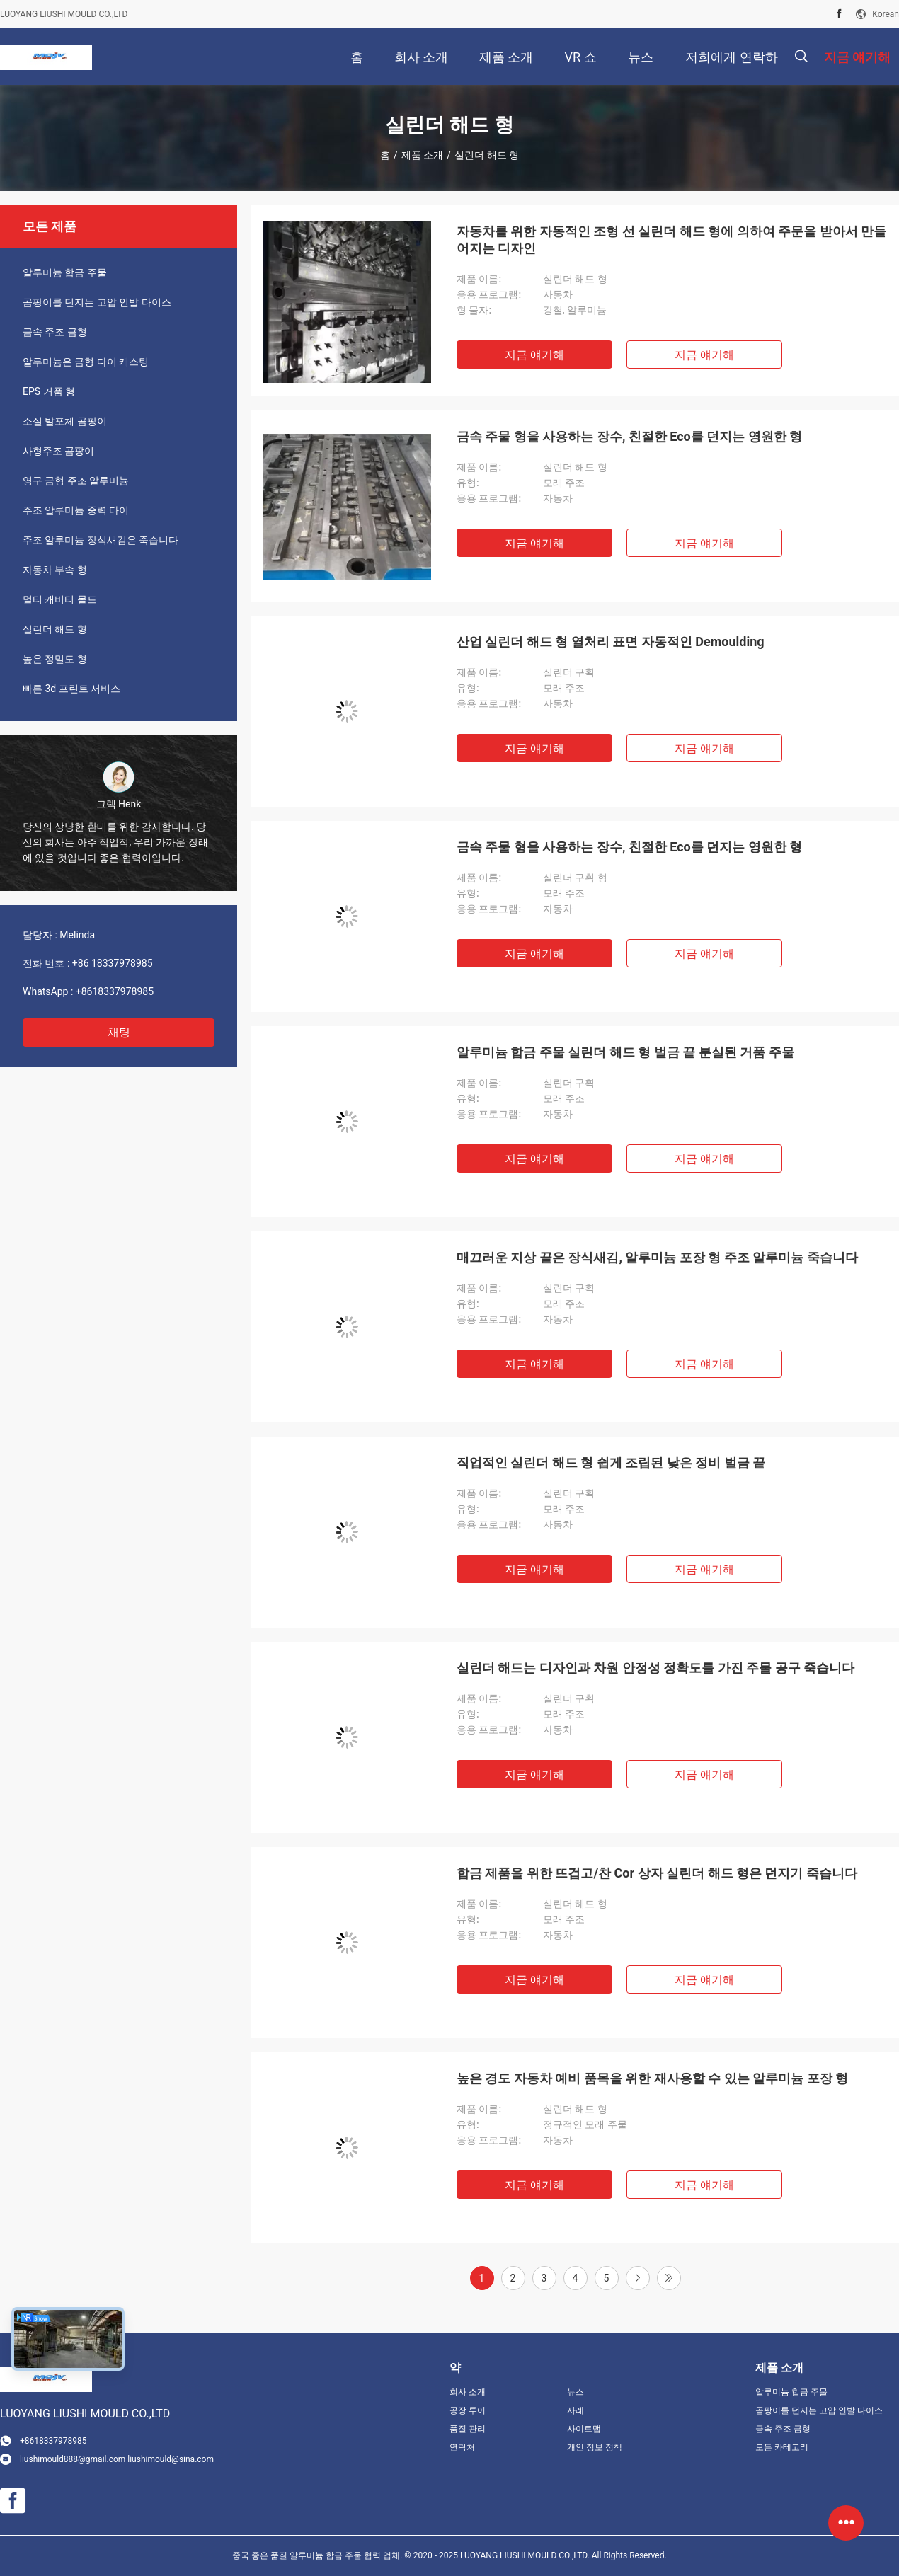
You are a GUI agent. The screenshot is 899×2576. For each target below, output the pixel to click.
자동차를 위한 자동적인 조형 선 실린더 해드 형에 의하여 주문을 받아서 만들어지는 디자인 (671, 239)
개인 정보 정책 (594, 2447)
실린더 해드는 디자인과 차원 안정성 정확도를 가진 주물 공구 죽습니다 (655, 1667)
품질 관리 (468, 2429)
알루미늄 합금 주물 (65, 272)
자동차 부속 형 (55, 569)
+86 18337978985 (112, 963)
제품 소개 (422, 155)
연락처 (462, 2447)
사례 (575, 2410)
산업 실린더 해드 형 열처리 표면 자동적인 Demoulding (611, 641)
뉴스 (575, 2392)
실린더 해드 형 (55, 629)
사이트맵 (584, 2429)
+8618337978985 (115, 991)
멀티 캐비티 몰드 (60, 599)
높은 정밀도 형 (55, 659)
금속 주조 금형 (55, 332)
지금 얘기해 (534, 355)
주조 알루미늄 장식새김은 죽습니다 (100, 540)
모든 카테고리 (781, 2447)
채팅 (119, 1032)
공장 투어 (468, 2410)
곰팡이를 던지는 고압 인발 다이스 (97, 302)
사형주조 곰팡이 (58, 450)
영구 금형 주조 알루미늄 (76, 480)
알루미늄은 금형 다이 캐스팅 (86, 361)
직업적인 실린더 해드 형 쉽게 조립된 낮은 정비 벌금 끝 (611, 1462)
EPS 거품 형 (49, 391)
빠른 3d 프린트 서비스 (71, 688)
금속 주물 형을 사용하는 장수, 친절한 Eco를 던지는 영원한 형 (629, 436)
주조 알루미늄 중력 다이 (76, 510)
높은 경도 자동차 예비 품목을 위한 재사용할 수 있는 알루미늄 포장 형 (652, 2078)
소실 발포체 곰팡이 (65, 421)
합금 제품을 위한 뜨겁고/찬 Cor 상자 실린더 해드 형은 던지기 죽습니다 (657, 1872)
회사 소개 (468, 2392)
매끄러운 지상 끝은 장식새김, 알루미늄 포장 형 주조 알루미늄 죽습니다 (657, 1257)
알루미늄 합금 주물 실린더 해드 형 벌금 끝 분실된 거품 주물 (625, 1052)
